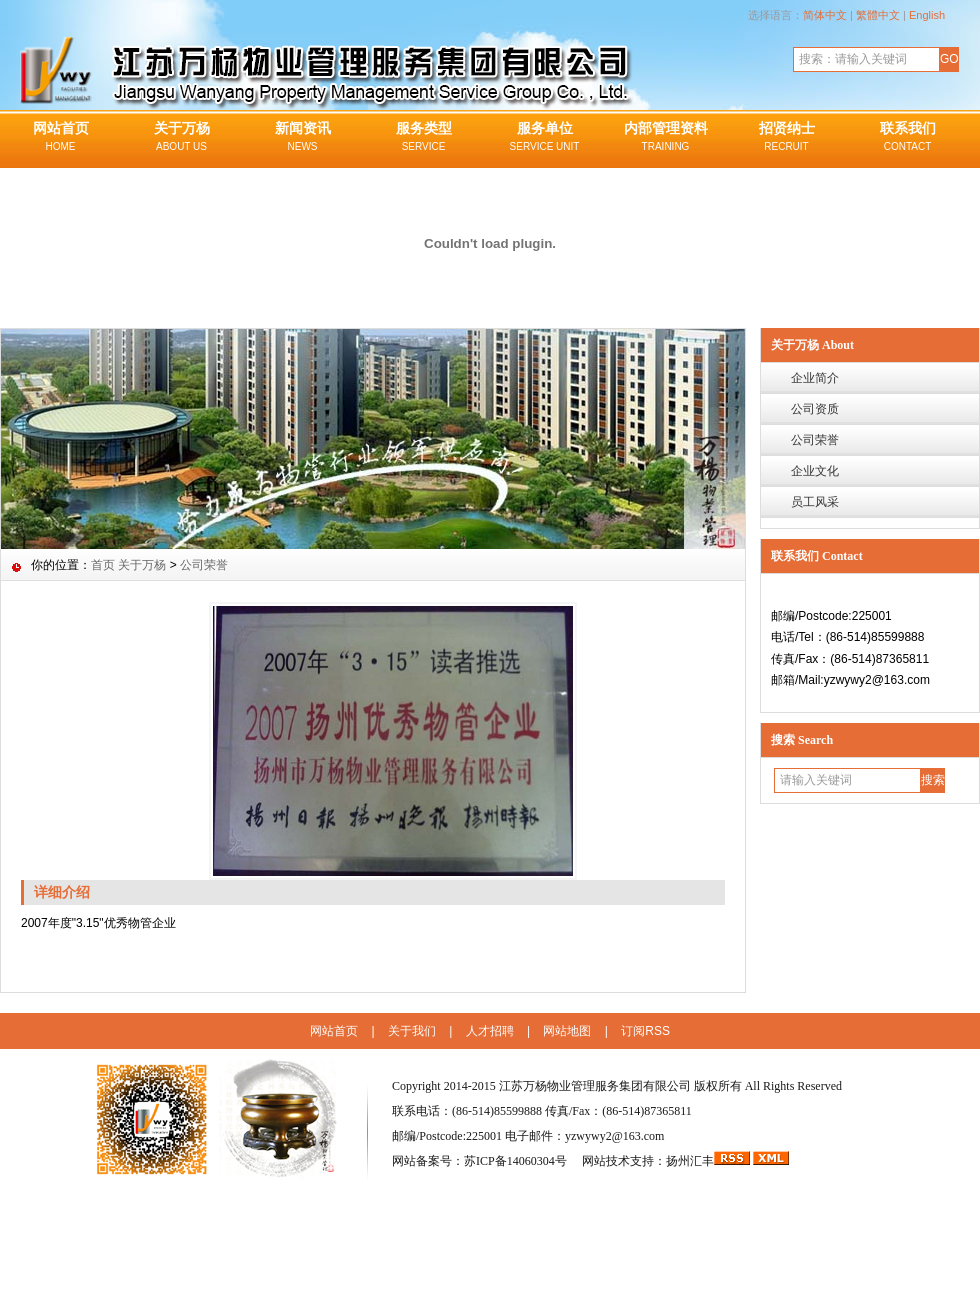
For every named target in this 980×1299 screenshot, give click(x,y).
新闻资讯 (302, 138)
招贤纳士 (786, 138)
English (927, 15)
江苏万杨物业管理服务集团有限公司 (595, 1086)
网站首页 (60, 138)
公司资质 (815, 409)
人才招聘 (490, 1031)
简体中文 (825, 15)
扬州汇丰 (690, 1161)
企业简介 (815, 378)
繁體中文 (878, 15)
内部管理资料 (665, 138)
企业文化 (815, 471)
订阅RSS (645, 1031)
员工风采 (815, 502)
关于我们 (412, 1031)
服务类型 (423, 138)
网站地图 (567, 1031)
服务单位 (544, 138)
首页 (103, 565)
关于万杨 (181, 138)
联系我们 (907, 138)
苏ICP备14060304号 (517, 1161)
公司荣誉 (815, 440)
